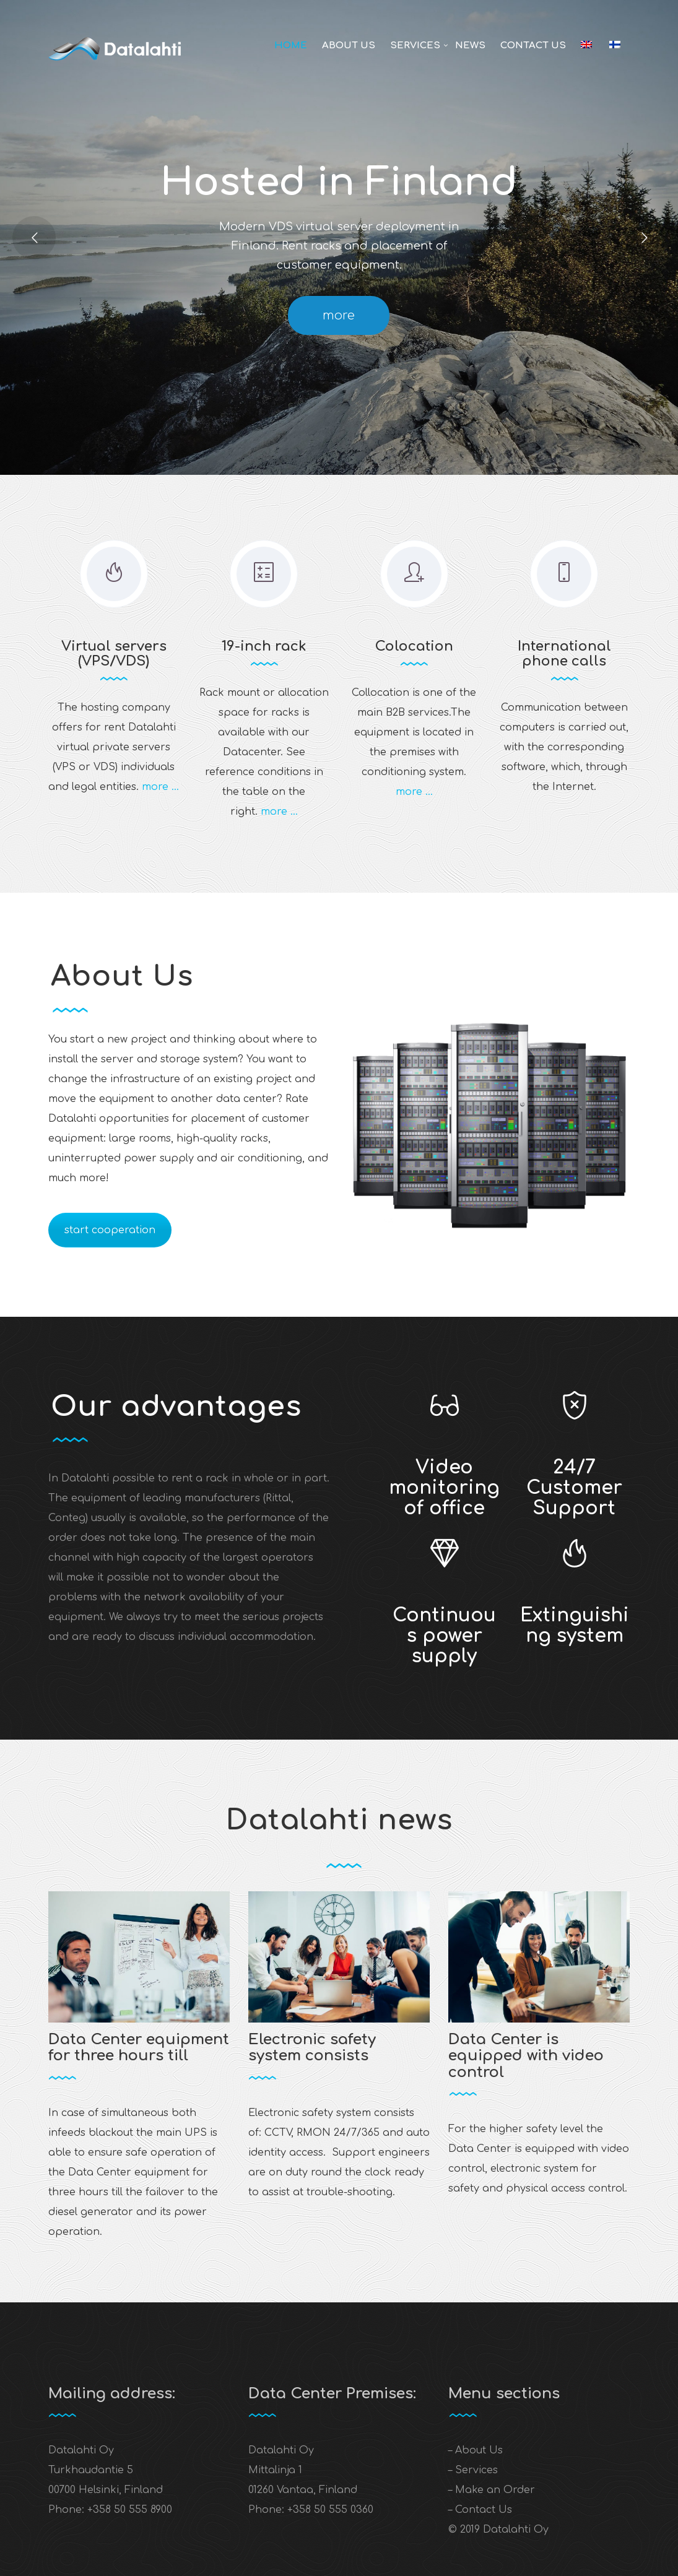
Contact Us (533, 45)
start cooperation (109, 1230)
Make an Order (495, 2490)
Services (415, 45)
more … (160, 786)
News (470, 45)
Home (290, 45)
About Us (348, 45)
